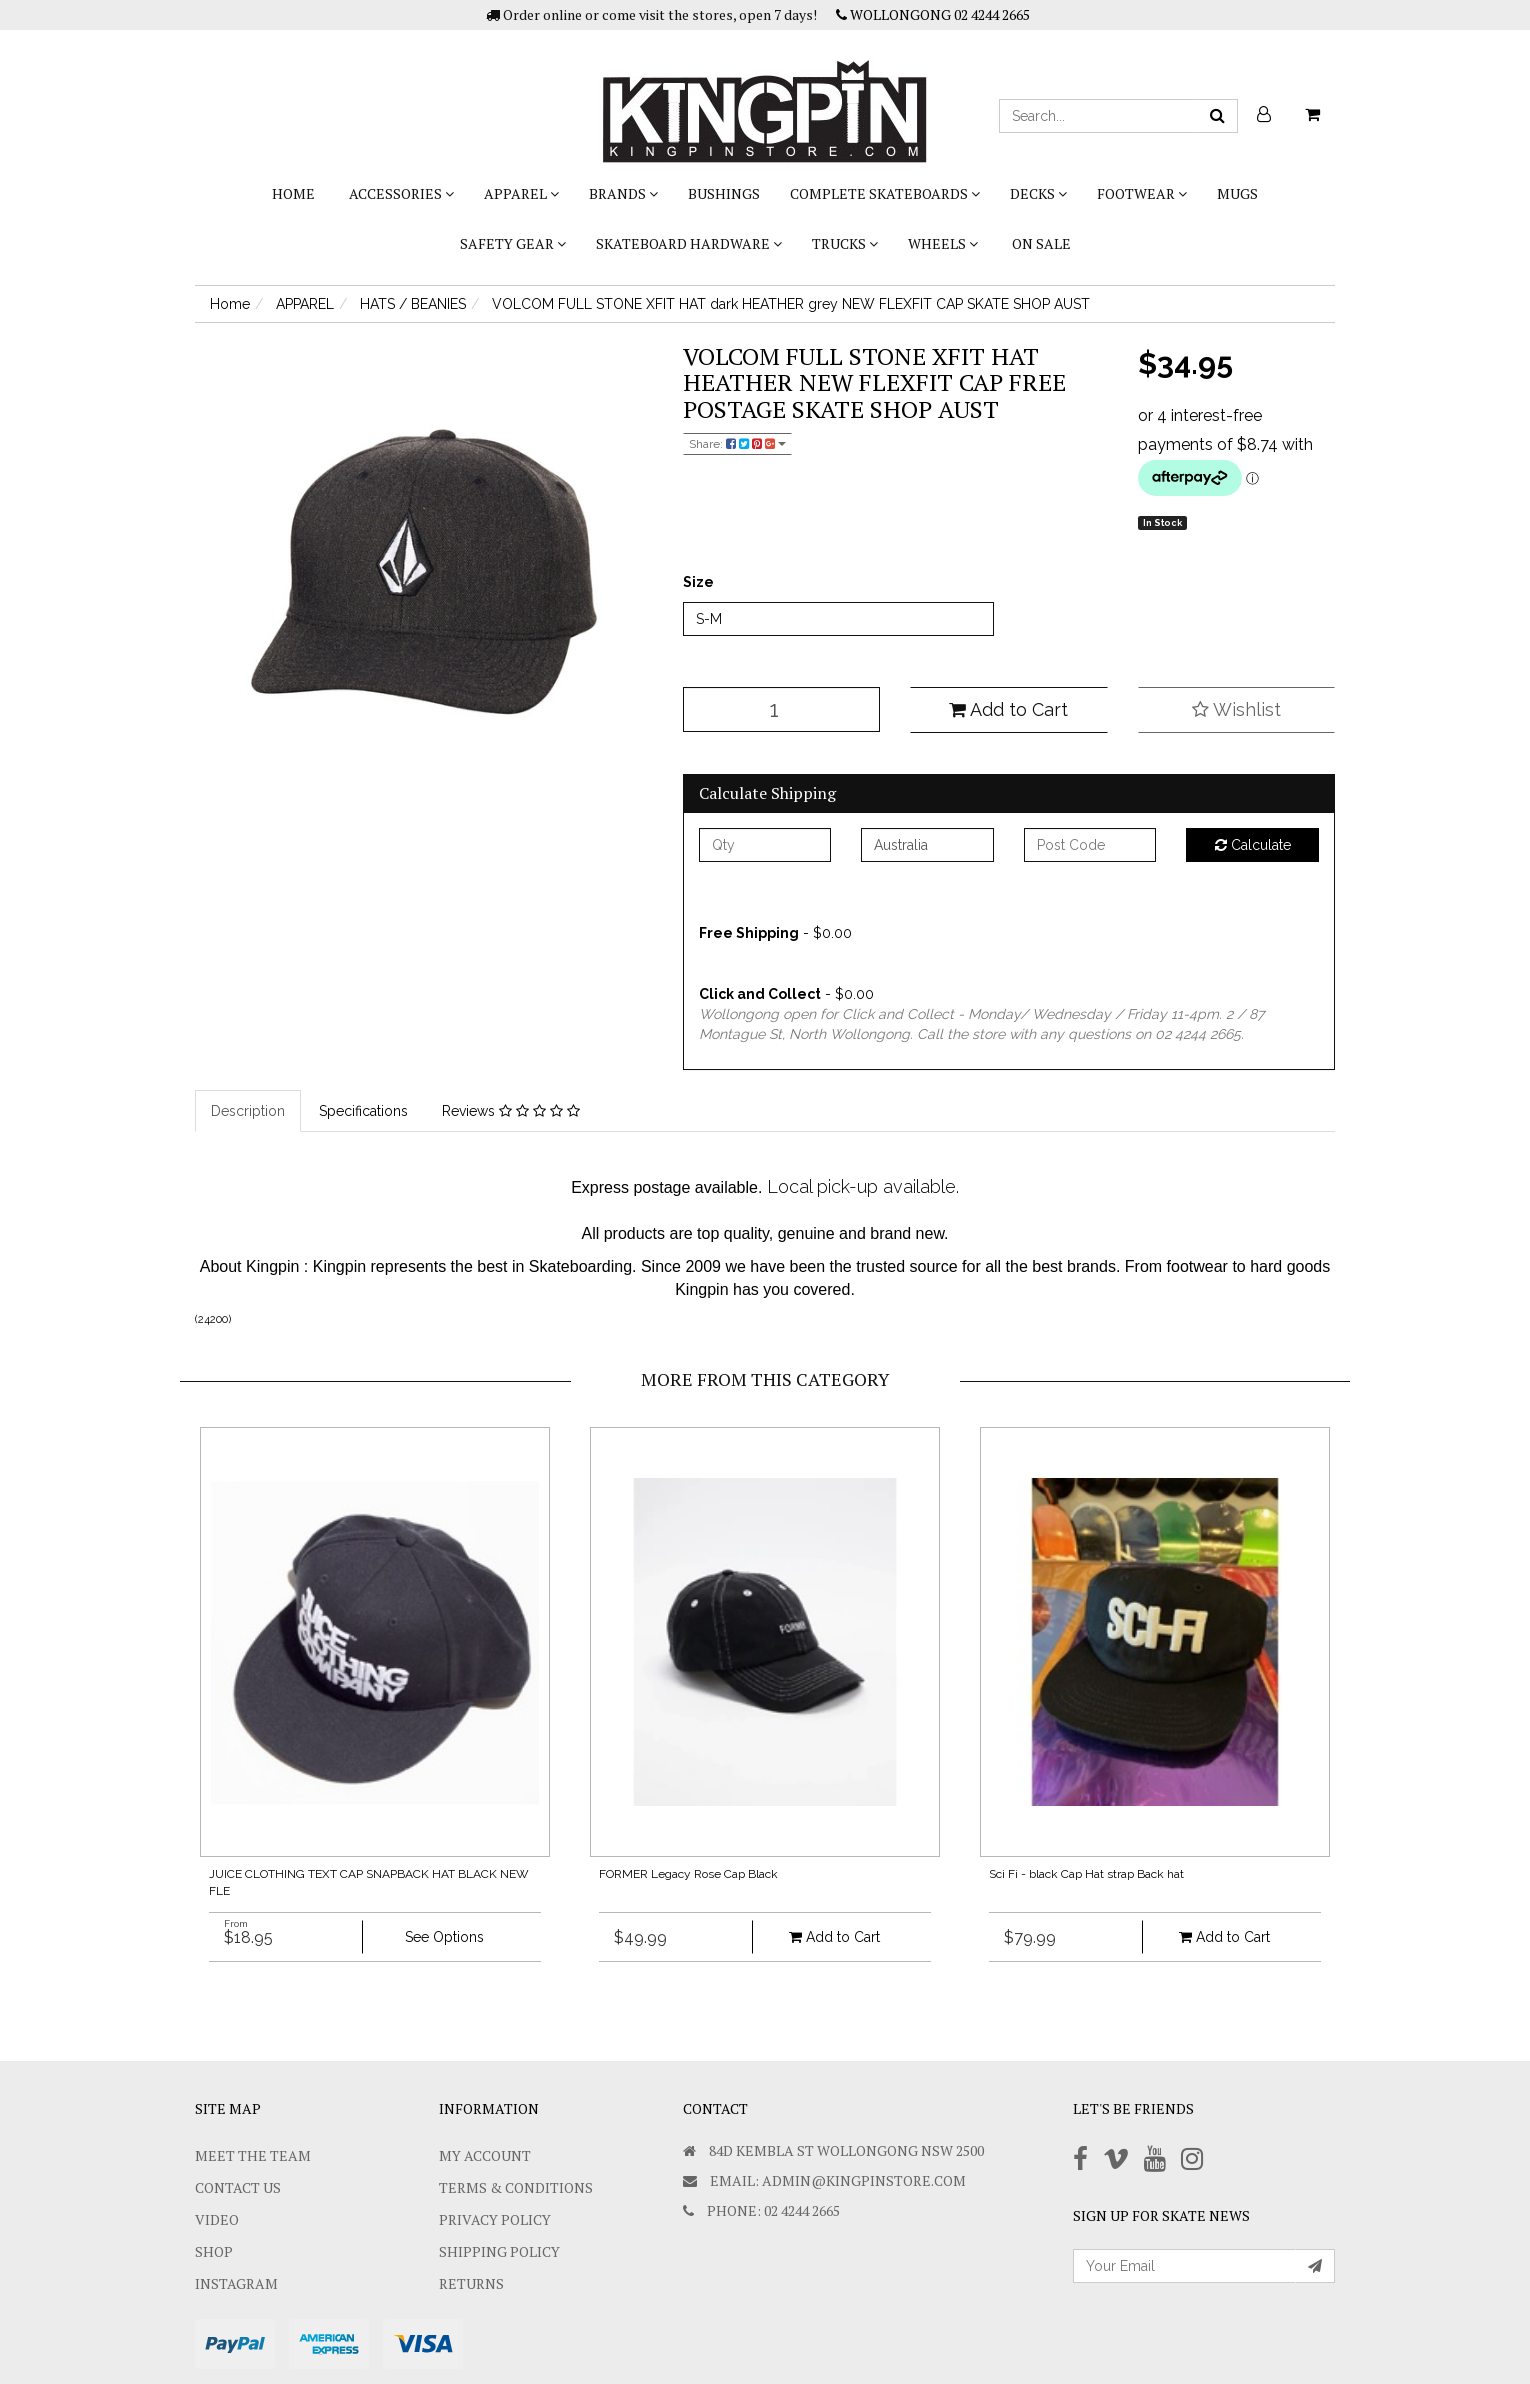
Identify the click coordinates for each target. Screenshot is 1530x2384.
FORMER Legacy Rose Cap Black (688, 1874)
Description (248, 1111)
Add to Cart (1008, 709)
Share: (737, 444)
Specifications (363, 1111)
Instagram (236, 2283)
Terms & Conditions (516, 2187)
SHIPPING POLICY (499, 2251)
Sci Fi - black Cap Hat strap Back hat (1086, 1874)
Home (293, 193)
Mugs (1237, 193)
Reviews (511, 1111)
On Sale (1041, 243)
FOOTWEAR (1142, 193)
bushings (724, 193)
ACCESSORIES (401, 193)
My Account (485, 2155)
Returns (471, 2283)
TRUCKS (845, 243)
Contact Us (238, 2187)
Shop (214, 2251)
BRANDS (623, 193)
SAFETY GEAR (513, 243)
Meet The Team (253, 2155)
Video (217, 2219)
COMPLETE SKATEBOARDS (885, 193)
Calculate (1253, 845)
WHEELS (943, 243)
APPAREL (521, 193)
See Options (444, 1937)
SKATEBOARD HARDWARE (689, 243)
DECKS (1038, 193)
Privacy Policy (495, 2219)
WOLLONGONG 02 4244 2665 (933, 14)
